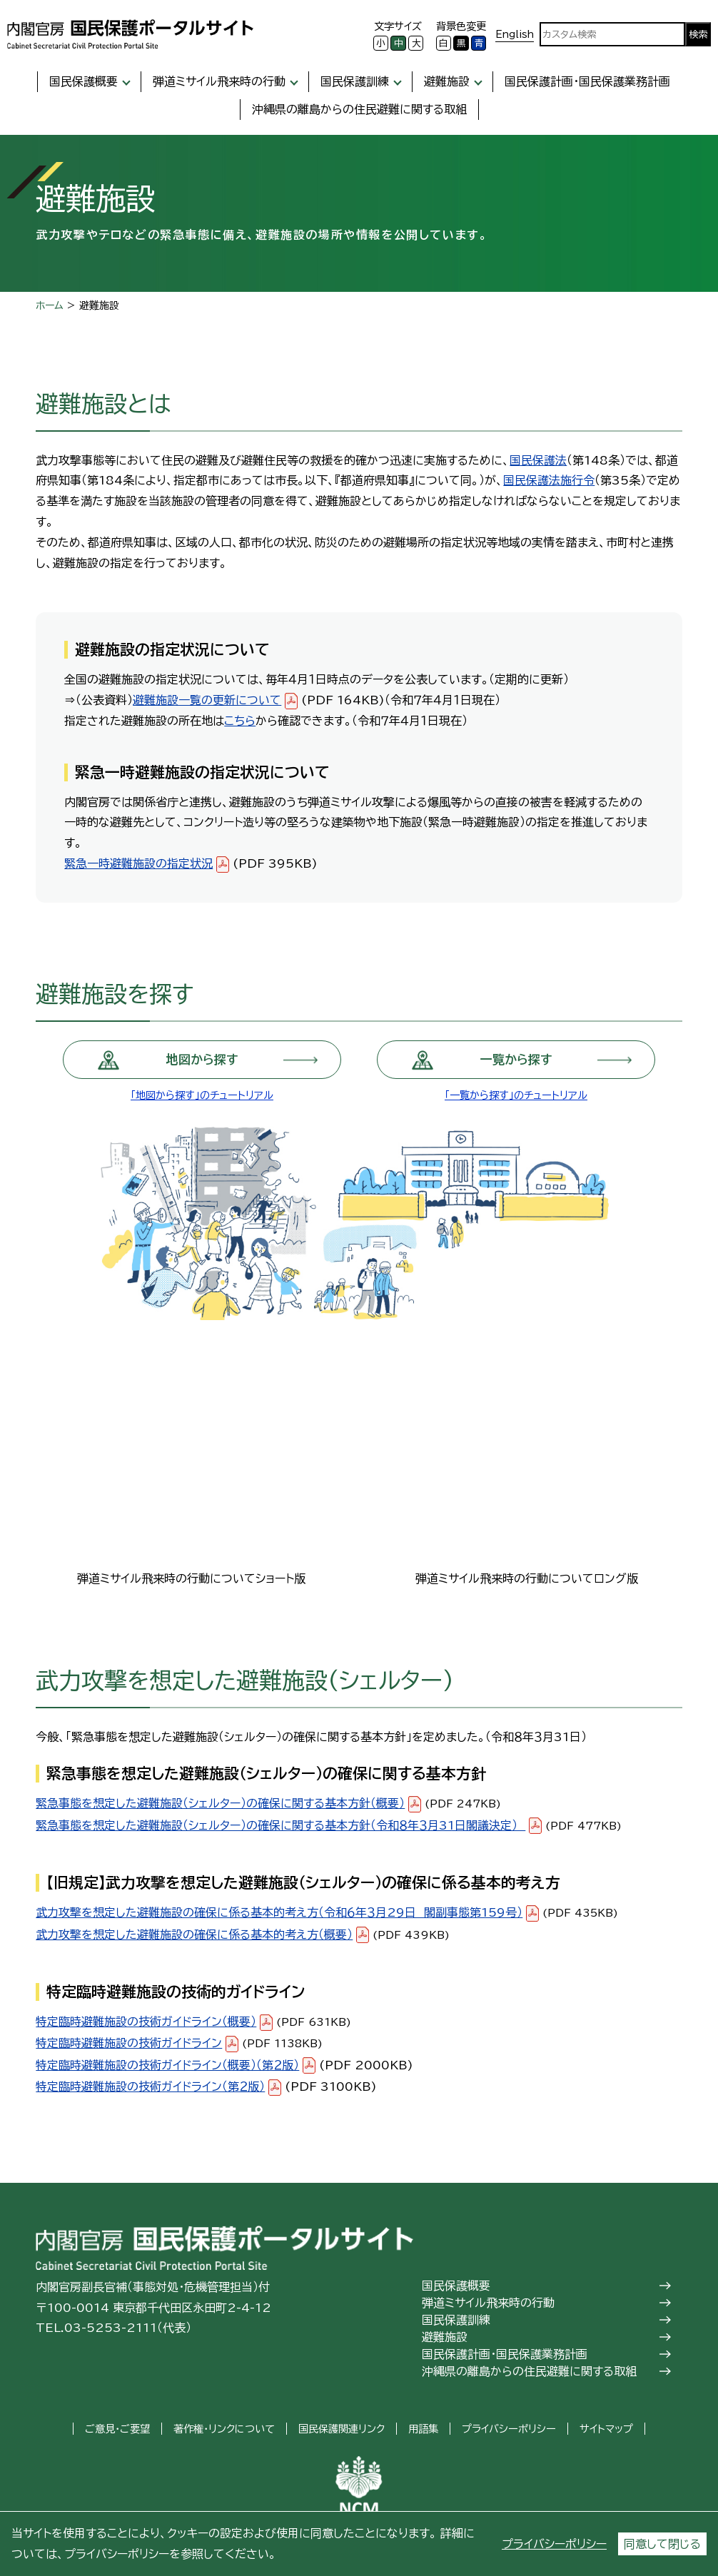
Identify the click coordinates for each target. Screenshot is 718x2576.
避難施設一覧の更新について (207, 700)
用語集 (423, 2428)
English (514, 34)
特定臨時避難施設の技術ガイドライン (129, 2043)
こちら (240, 720)
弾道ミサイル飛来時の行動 (219, 81)
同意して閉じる (662, 2544)
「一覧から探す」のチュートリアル (516, 1095)
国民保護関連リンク (341, 2428)
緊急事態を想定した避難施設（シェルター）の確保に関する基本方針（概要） (220, 1803)
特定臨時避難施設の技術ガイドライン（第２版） (150, 2086)
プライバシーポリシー (554, 2544)
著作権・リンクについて (224, 2428)
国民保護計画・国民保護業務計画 (587, 81)
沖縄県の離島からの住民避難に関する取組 (359, 109)
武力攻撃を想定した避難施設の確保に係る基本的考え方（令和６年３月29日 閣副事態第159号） (279, 1912)
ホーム (50, 305)
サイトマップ (606, 2428)
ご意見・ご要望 (117, 2428)
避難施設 (447, 81)
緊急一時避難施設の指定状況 (138, 863)
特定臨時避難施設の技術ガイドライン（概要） (146, 2021)
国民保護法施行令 (549, 480)
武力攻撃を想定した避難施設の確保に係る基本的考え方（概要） (194, 1934)
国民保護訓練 (354, 81)
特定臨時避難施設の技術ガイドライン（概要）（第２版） (167, 2065)
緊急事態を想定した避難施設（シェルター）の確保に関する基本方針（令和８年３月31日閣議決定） (280, 1825)
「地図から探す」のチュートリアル (202, 1095)
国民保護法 (538, 460)
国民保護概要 (83, 81)
